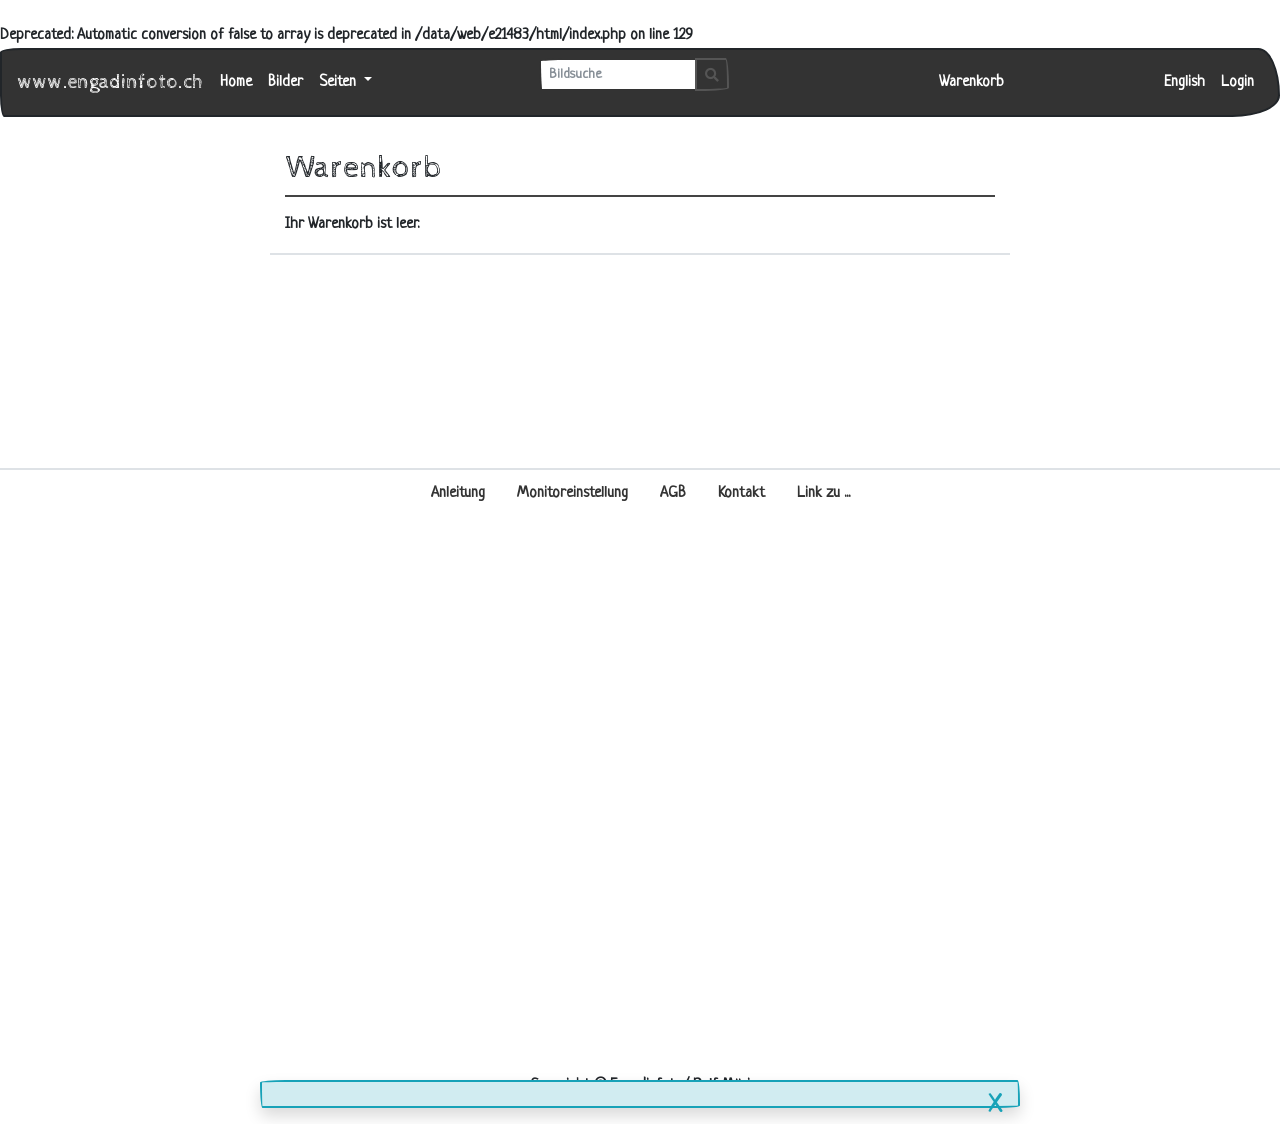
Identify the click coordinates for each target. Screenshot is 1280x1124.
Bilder (285, 82)
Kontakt (741, 493)
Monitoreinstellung (572, 493)
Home (236, 82)
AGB (673, 493)
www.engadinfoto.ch (111, 82)
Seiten (339, 82)
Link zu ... (823, 493)
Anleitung (458, 493)
